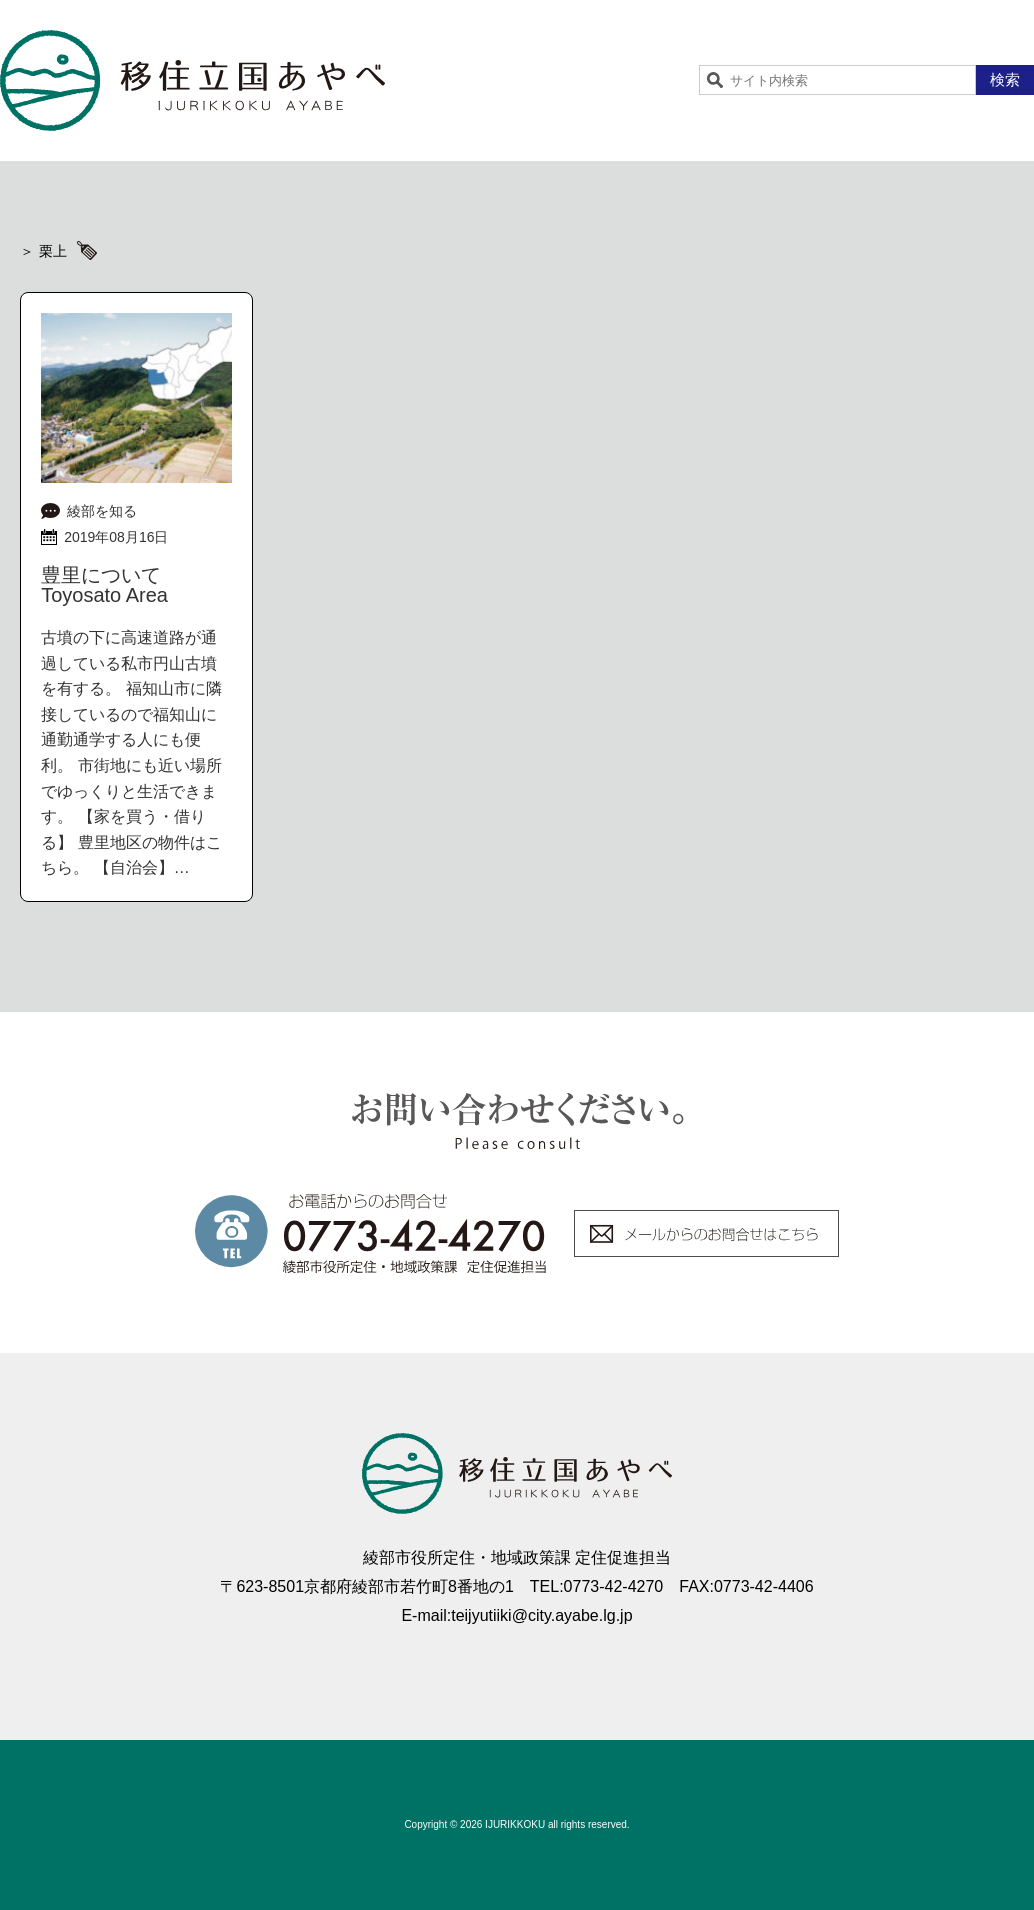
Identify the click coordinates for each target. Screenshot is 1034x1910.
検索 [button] (1005, 79)
